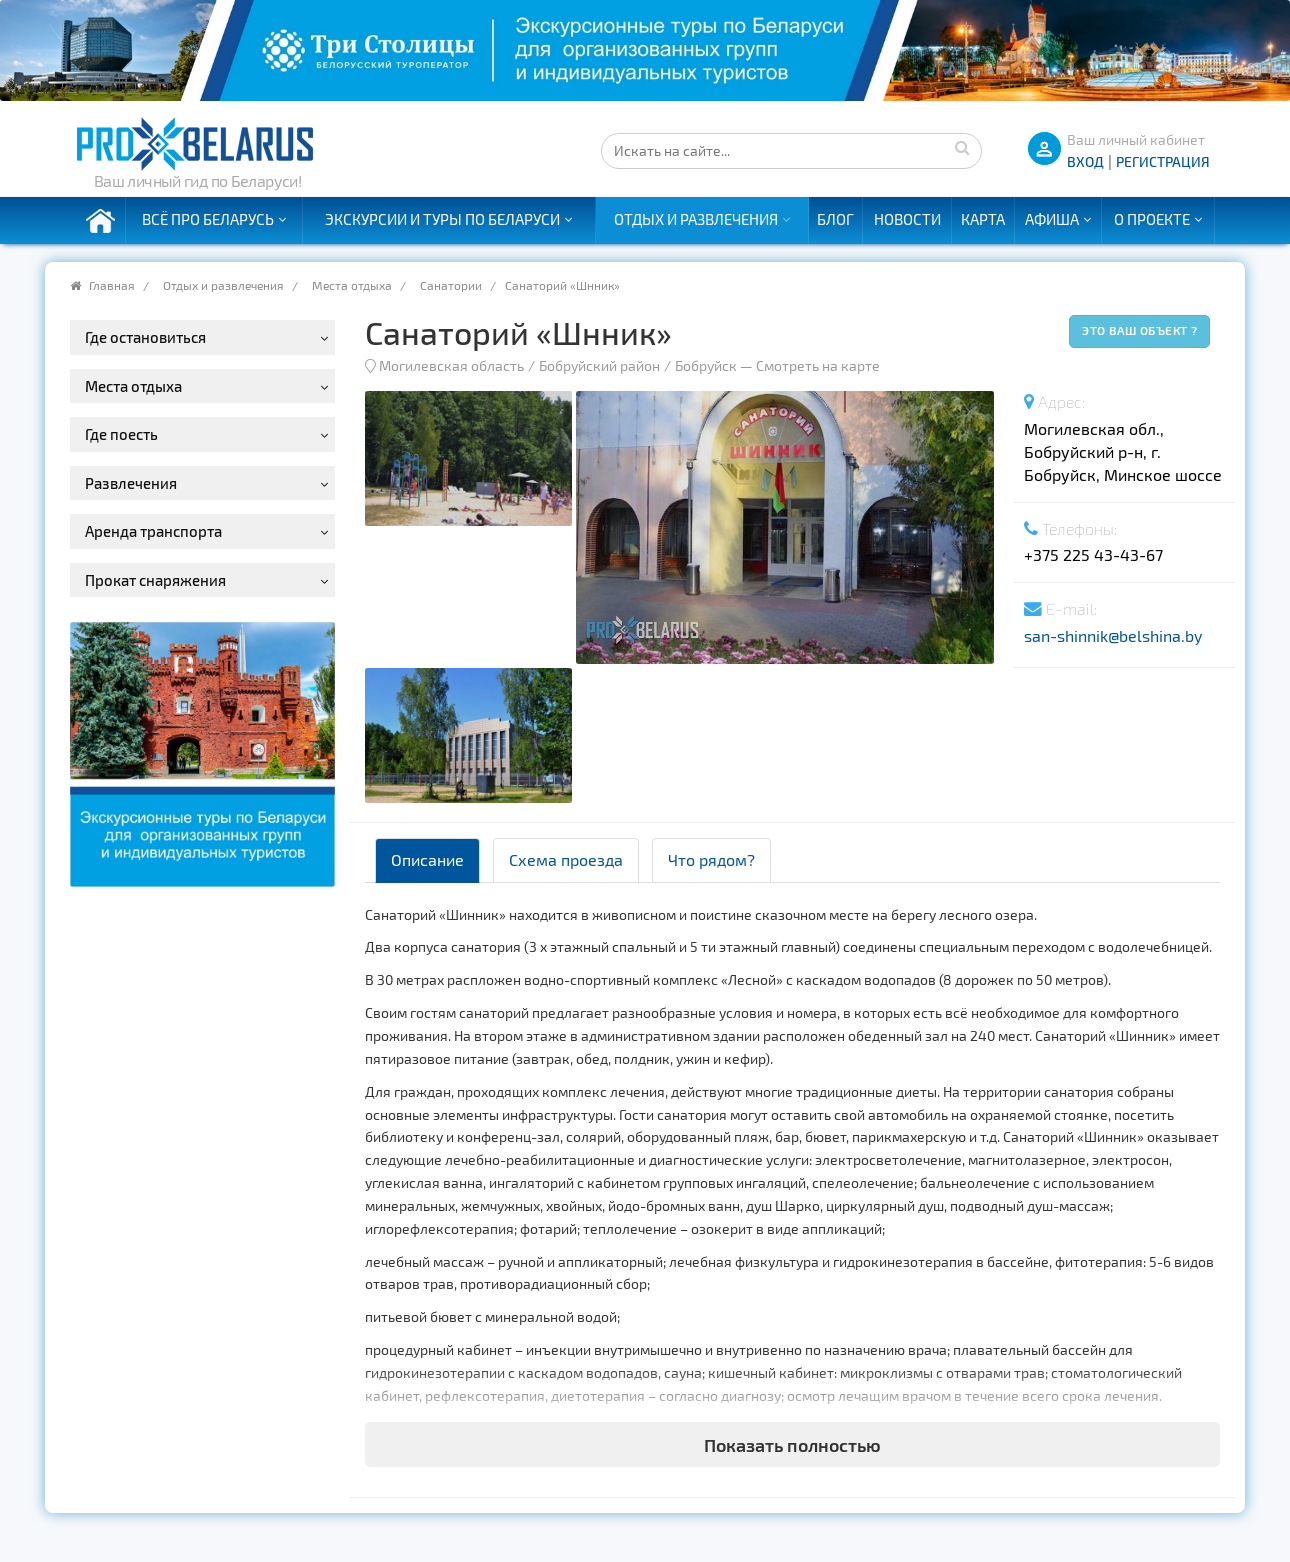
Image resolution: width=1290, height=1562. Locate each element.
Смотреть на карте (818, 365)
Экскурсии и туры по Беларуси (442, 219)
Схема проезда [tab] (566, 859)
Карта (983, 219)
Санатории (451, 285)
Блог (835, 219)
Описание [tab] (427, 859)
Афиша (1052, 219)
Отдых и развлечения (696, 219)
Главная (112, 285)
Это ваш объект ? (1139, 330)
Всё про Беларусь (208, 219)
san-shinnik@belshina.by (1113, 635)
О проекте (1152, 219)
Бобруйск (706, 365)
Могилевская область (451, 365)
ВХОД (1085, 161)
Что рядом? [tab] (711, 859)
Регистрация (1163, 161)
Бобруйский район (599, 365)
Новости (907, 219)
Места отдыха (352, 285)
